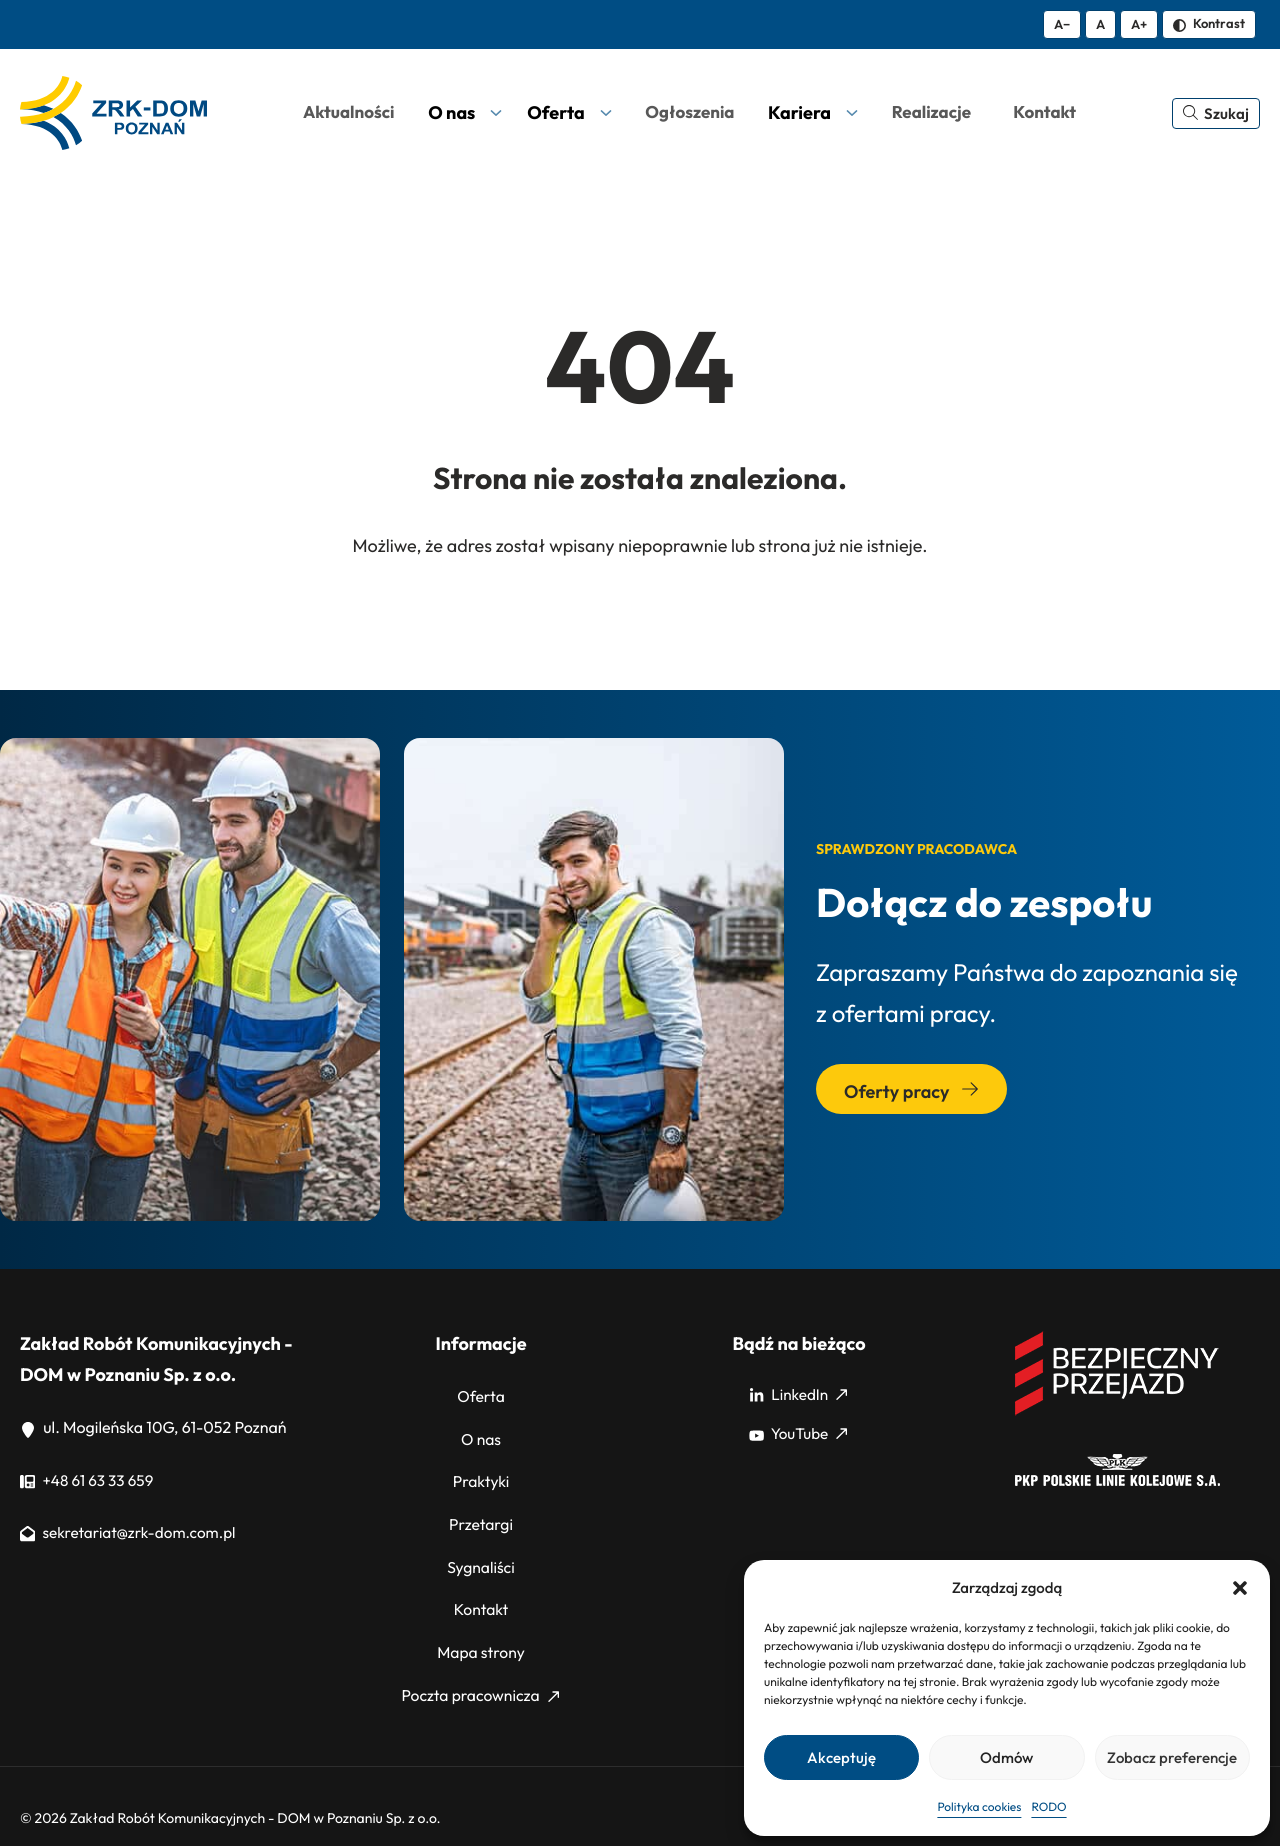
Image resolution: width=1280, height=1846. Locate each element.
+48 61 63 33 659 (89, 1481)
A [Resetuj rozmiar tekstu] (1100, 24)
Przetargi (480, 1512)
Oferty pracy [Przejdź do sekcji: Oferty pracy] (911, 1091)
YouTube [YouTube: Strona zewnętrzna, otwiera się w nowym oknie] (798, 1434)
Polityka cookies (979, 1807)
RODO (1048, 1807)
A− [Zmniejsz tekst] (1062, 24)
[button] (1240, 1588)
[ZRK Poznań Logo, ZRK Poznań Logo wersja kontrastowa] (113, 113)
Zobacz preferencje (1172, 1757)
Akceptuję (841, 1757)
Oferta (481, 1395)
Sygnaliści (480, 1551)
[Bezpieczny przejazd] (1117, 1412)
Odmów (1006, 1757)
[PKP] (1117, 1481)
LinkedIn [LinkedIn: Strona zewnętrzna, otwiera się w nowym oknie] (798, 1395)
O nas (481, 1434)
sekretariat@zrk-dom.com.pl (132, 1533)
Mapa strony (481, 1630)
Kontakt (481, 1591)
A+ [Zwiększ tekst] (1139, 24)
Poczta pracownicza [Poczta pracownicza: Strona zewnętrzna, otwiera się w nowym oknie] (480, 1669)
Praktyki (481, 1473)
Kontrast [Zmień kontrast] (1209, 23)
